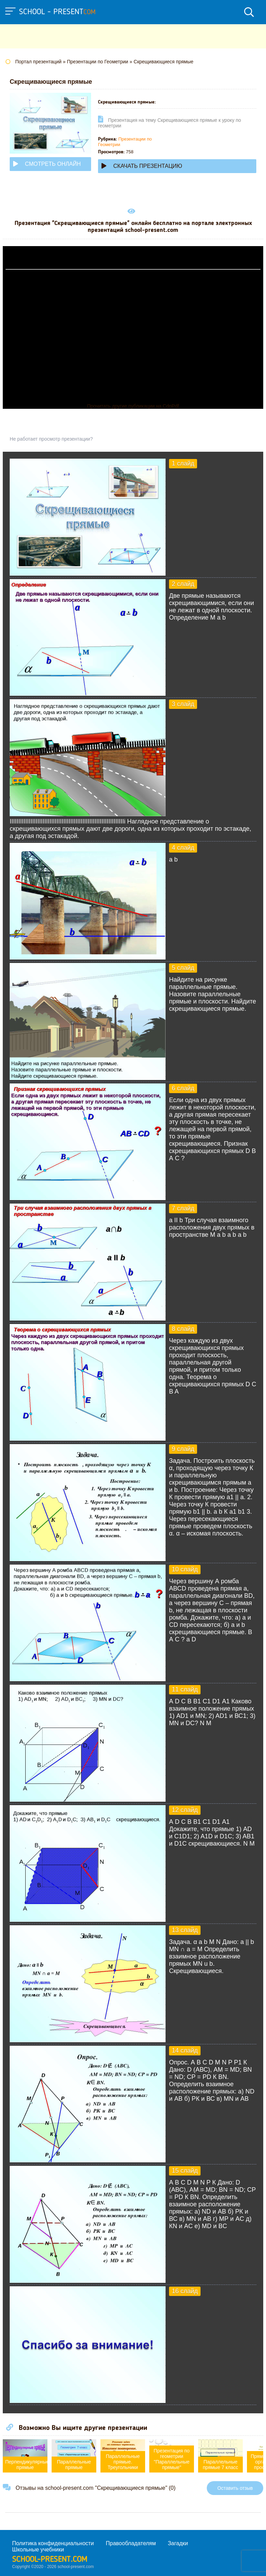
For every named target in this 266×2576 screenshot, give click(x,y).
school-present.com (49, 2560)
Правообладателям (131, 2543)
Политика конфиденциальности (53, 2543)
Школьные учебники (38, 2549)
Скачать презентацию (141, 166)
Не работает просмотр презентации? (51, 439)
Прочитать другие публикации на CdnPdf (133, 406)
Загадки (178, 2543)
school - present (57, 12)
